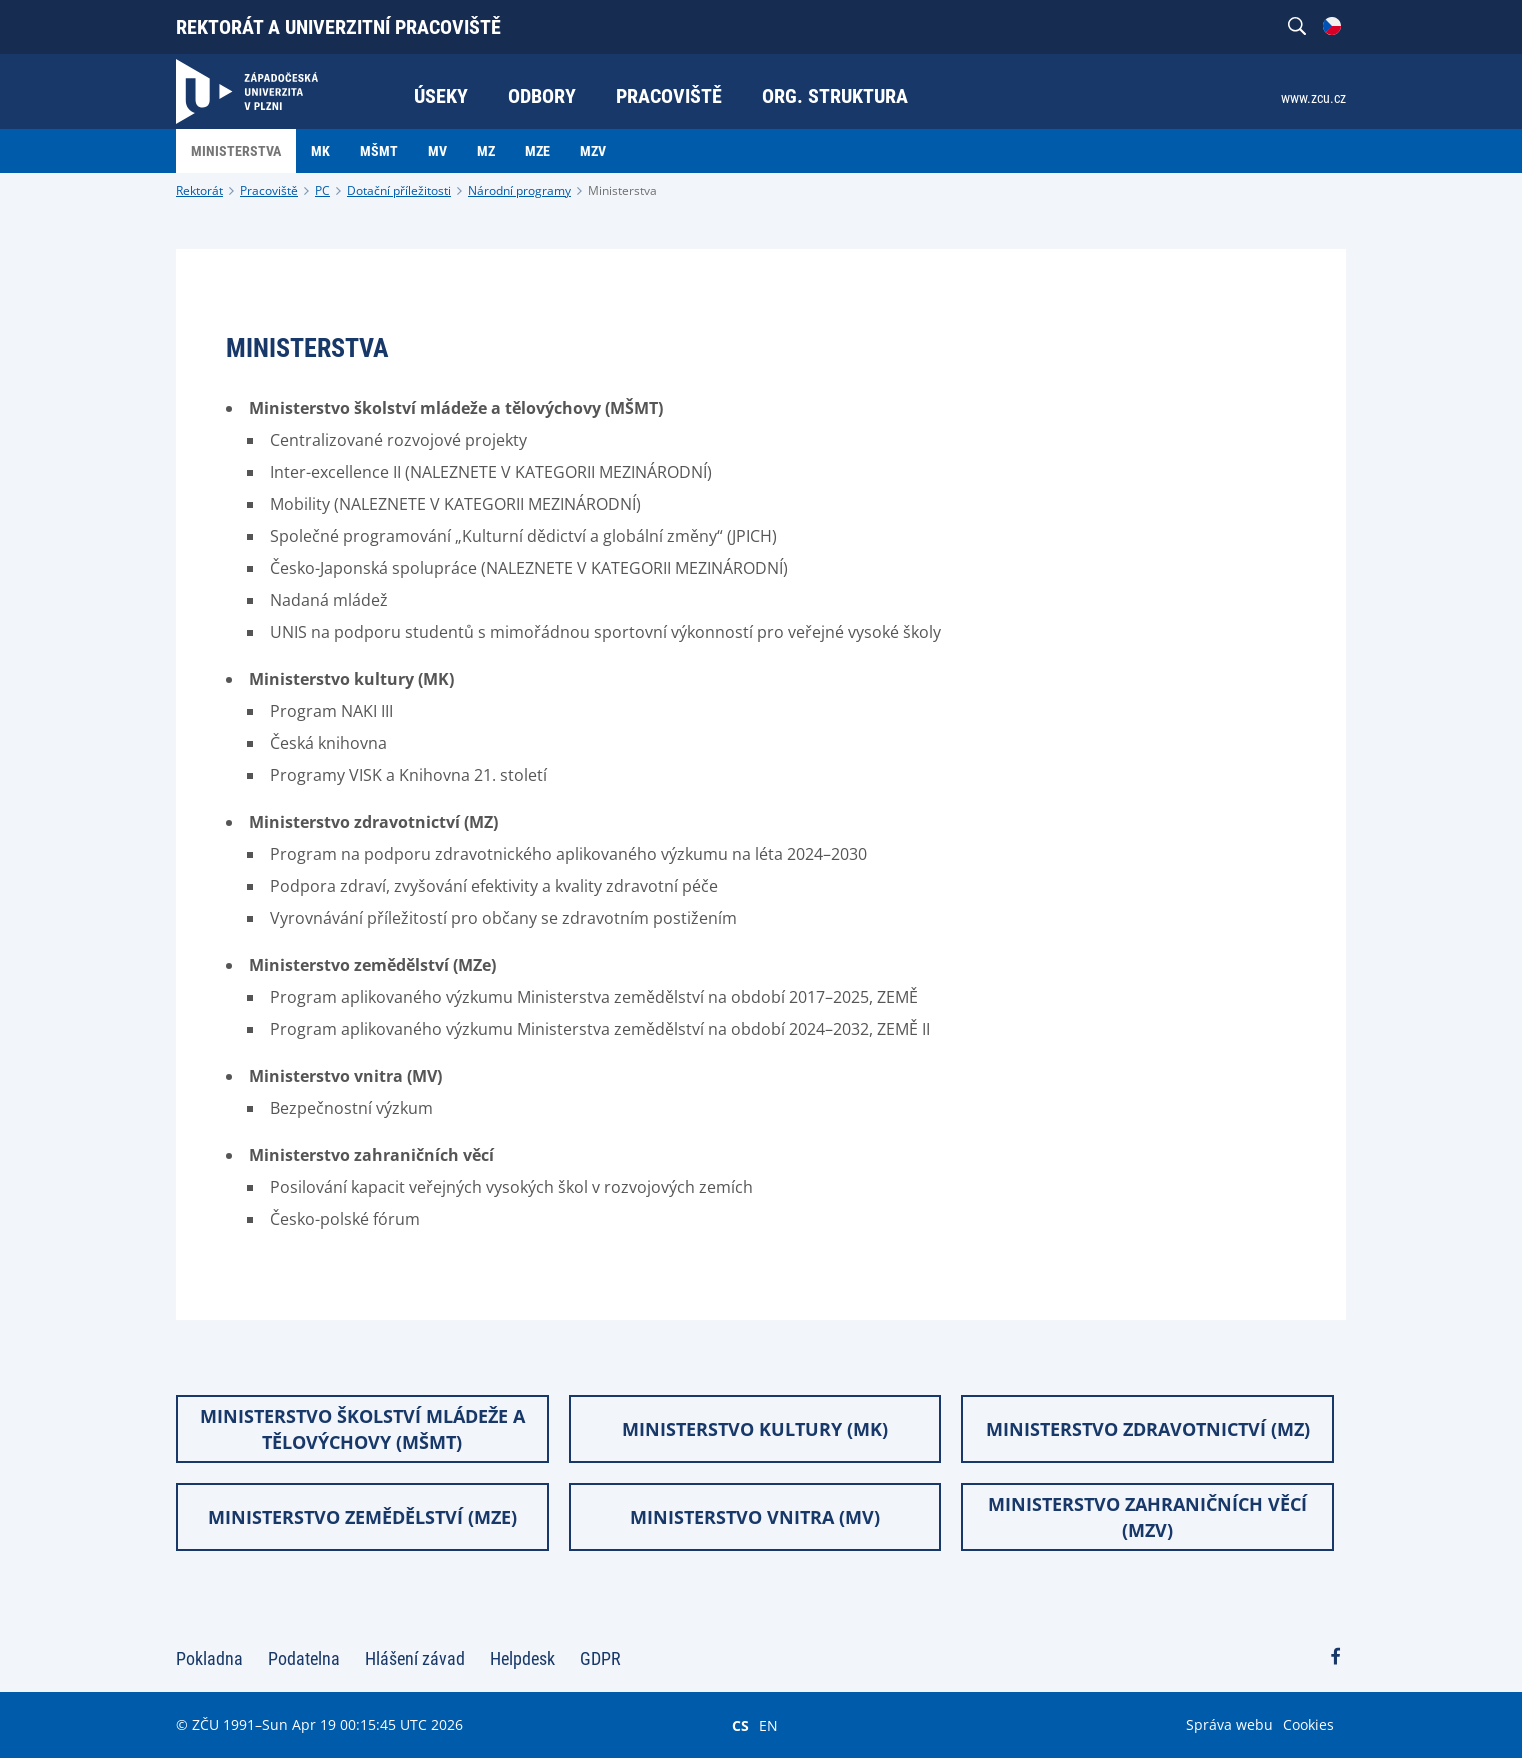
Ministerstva (622, 190)
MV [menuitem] (437, 151)
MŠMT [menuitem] (379, 151)
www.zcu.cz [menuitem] (1313, 98)
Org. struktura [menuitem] (835, 96)
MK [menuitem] (320, 151)
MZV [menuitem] (593, 151)
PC (322, 190)
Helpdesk (522, 1658)
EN (768, 1725)
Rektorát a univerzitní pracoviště (338, 27)
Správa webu (1229, 1724)
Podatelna (304, 1658)
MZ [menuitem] (486, 151)
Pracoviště (269, 190)
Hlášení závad (415, 1658)
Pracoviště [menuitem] (669, 96)
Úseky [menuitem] (441, 96)
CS (740, 1725)
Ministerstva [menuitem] (236, 151)
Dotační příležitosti (399, 190)
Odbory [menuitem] (542, 96)
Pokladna (209, 1658)
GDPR (600, 1658)
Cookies (1308, 1724)
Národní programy (519, 190)
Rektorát (199, 190)
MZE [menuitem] (537, 151)
